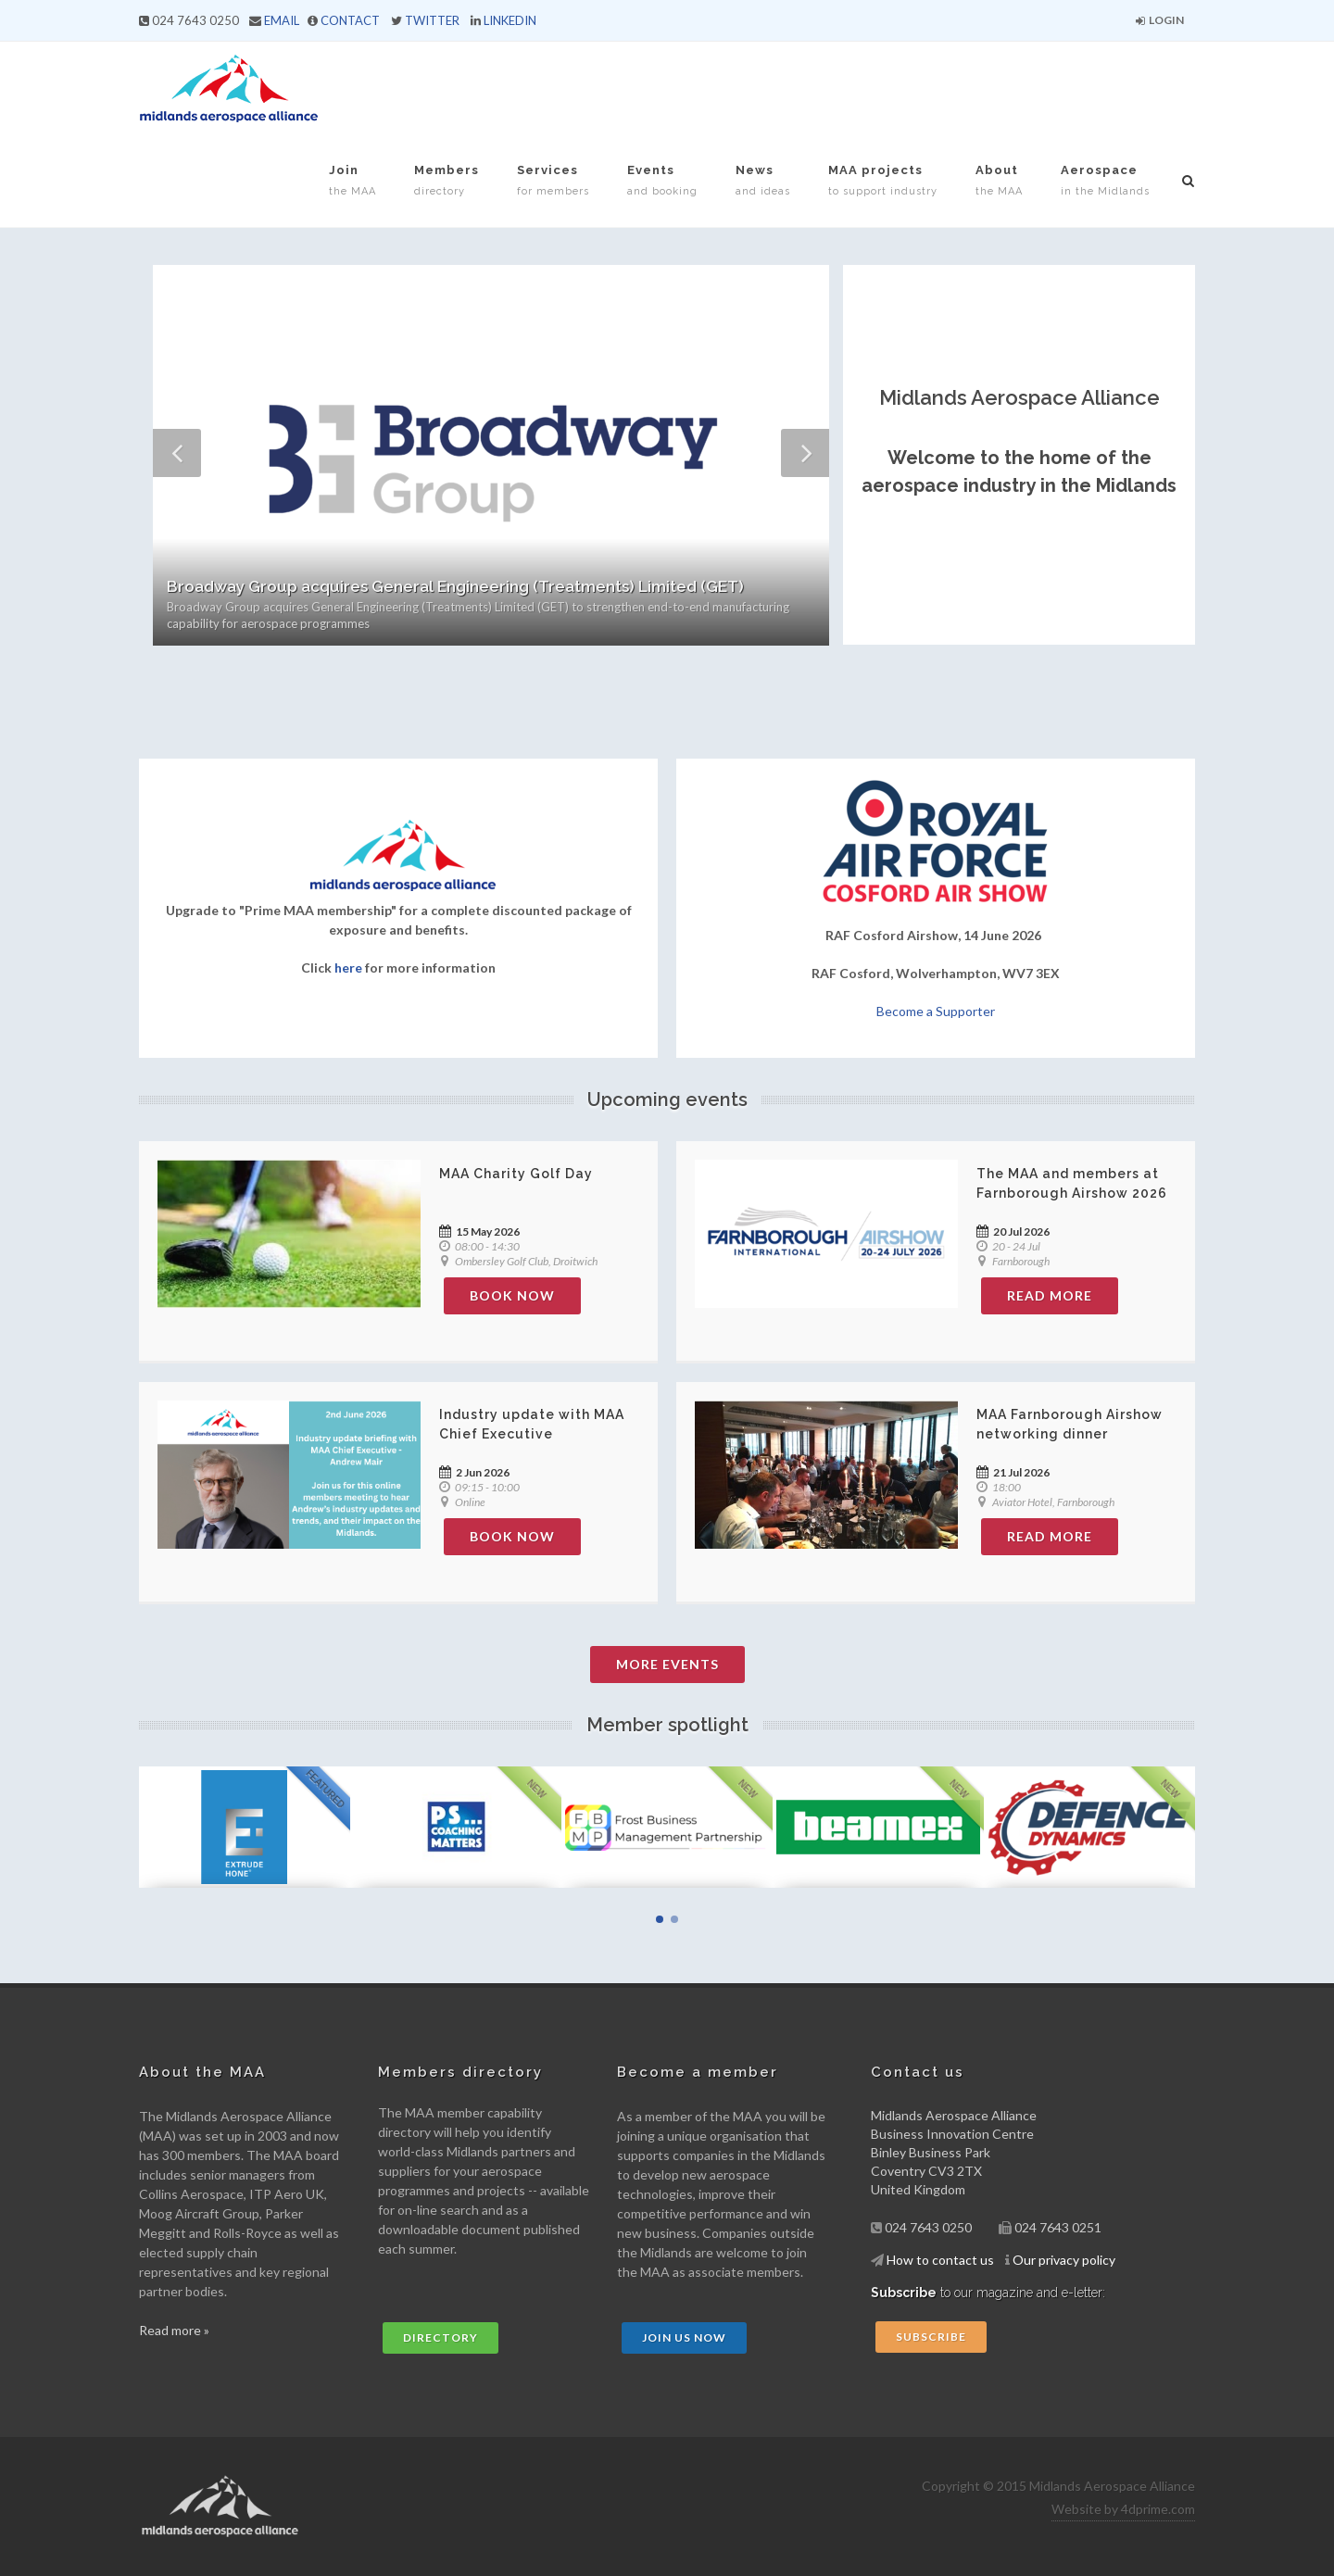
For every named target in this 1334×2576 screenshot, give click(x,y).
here (348, 967)
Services (553, 180)
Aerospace (1105, 180)
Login (1160, 20)
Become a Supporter (935, 1011)
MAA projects (883, 180)
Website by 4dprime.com (1123, 2509)
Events (662, 180)
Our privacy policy (1064, 2260)
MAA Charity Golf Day (516, 1173)
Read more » (174, 2330)
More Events (667, 1664)
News (763, 180)
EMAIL (281, 20)
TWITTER (432, 20)
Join (352, 180)
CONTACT (350, 20)
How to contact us (940, 2260)
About (999, 180)
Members (446, 180)
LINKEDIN (510, 20)
